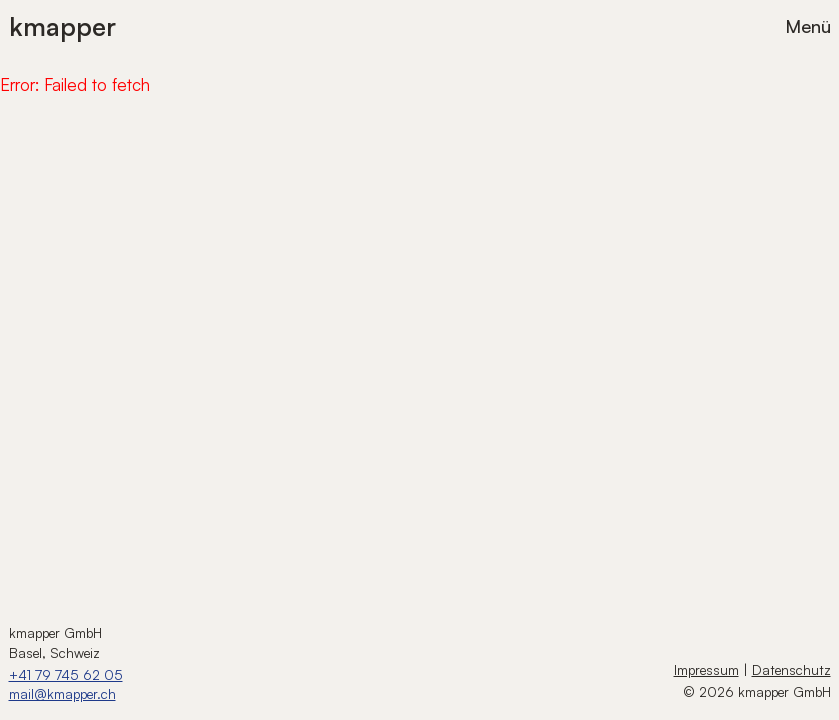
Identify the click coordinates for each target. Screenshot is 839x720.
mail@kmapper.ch (62, 693)
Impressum (706, 669)
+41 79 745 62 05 (66, 674)
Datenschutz (791, 669)
